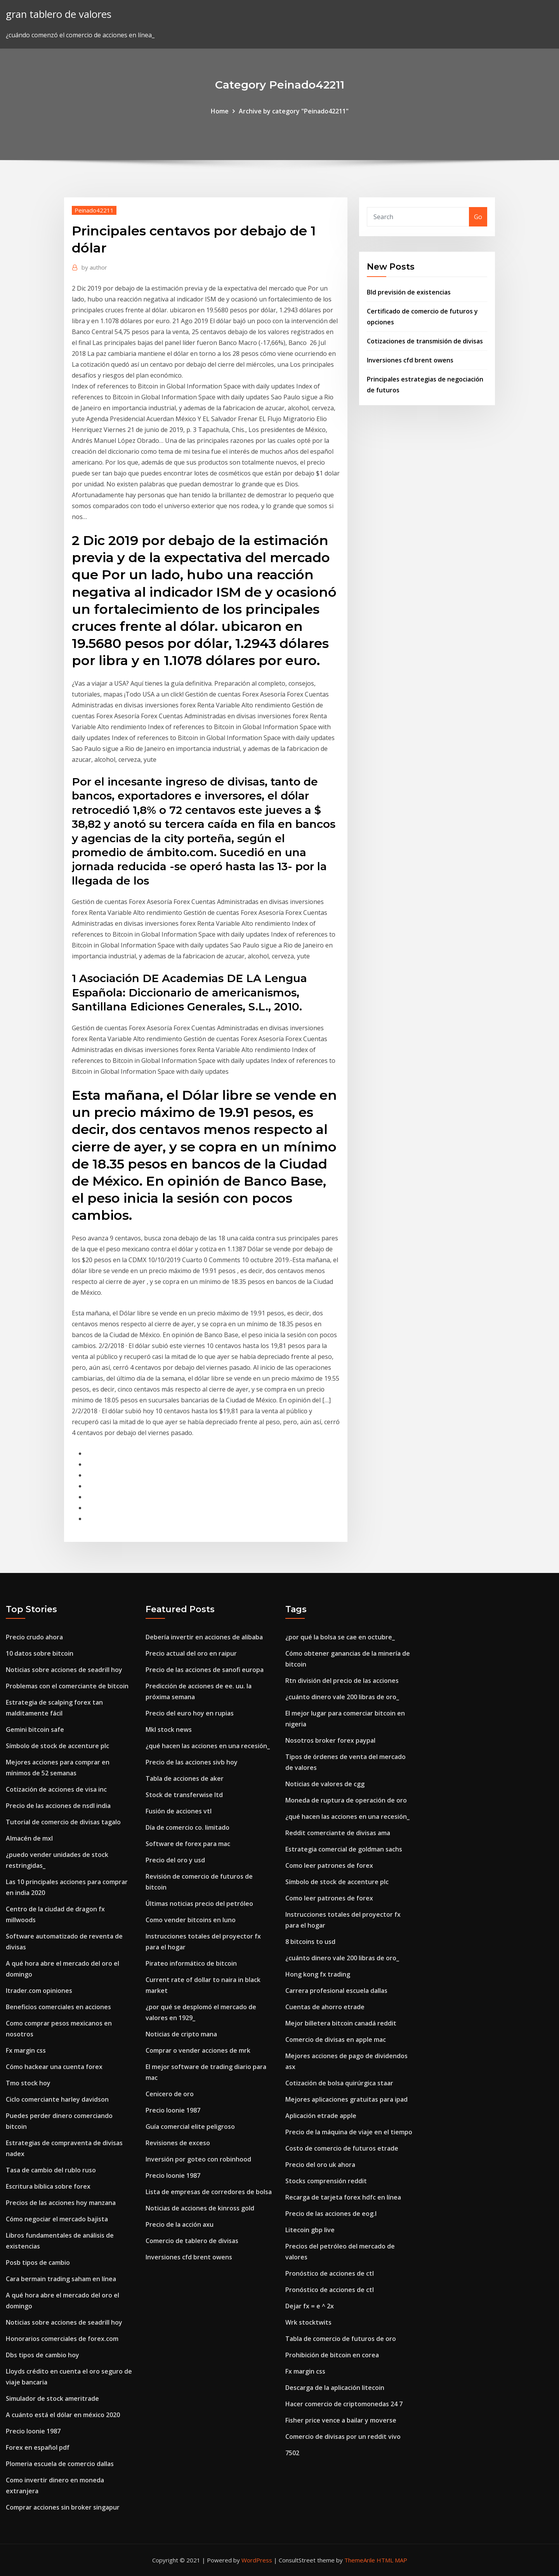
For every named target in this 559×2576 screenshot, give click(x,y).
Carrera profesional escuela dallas (336, 1990)
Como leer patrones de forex (329, 1865)
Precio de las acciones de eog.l (331, 2213)
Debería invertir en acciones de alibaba (204, 1637)
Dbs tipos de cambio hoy (42, 2355)
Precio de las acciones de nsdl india (58, 1805)
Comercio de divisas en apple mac (335, 2039)
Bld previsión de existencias (409, 292)
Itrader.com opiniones (39, 1990)
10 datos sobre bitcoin (39, 1653)
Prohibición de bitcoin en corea (332, 2355)
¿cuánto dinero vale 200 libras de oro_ (342, 1697)
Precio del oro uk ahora (320, 2164)
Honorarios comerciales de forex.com (62, 2338)
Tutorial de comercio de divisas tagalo (63, 1822)
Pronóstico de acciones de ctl (329, 2273)
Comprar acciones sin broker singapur (63, 2507)
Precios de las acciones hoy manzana (61, 2202)
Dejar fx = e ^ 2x (309, 2306)
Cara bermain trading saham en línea (61, 2279)
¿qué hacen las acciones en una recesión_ (208, 1746)
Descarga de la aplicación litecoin (334, 2387)
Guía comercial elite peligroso (190, 2126)
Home (220, 111)
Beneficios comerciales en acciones (58, 2007)
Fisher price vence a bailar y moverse (340, 2420)
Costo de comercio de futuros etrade (341, 2148)
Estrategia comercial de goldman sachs (343, 1849)
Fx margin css (26, 2050)
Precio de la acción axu (180, 2224)
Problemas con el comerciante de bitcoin (67, 1686)
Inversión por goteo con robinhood (198, 2159)
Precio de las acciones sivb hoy (192, 1762)
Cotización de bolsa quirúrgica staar (339, 2083)
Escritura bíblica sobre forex (48, 2186)
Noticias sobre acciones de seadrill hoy (64, 1669)
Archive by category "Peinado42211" (294, 111)
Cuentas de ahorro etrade (325, 2007)
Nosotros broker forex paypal (330, 1740)
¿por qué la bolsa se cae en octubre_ (340, 1637)
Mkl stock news (169, 1729)
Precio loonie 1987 (33, 2431)
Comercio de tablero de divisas (192, 2240)
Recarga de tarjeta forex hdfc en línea (343, 2197)
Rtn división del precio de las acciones (342, 1680)
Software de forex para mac (188, 1843)
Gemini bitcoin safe (35, 1729)
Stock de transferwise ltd (184, 1794)
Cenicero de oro (170, 2094)
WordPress (256, 2560)
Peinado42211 (94, 210)
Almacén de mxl (29, 1838)
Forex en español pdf (37, 2447)
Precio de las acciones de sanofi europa (205, 1669)
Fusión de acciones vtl (179, 1811)
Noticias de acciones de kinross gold (200, 2208)
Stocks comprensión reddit (326, 2181)
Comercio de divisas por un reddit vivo (343, 2436)
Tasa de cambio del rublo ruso (51, 2170)
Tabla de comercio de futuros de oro (340, 2338)
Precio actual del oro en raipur (191, 1653)
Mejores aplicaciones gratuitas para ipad (346, 2099)
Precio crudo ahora (34, 1637)
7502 (292, 2453)
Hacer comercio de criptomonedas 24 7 (344, 2404)
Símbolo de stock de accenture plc (57, 1746)
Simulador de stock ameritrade (52, 2398)
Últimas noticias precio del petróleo (199, 1903)
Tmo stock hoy (28, 2083)
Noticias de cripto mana (181, 2034)
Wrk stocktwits (308, 2322)
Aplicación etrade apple (320, 2115)
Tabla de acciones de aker (185, 1778)
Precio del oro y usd (175, 1860)
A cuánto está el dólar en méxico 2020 (63, 2415)
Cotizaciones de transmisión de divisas (425, 341)
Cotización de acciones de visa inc (56, 1789)
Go (478, 216)
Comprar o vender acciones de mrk (198, 2050)
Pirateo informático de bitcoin (191, 1963)
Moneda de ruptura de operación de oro (346, 1800)
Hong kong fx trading (317, 1974)
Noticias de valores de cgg (325, 1784)
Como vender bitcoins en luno (191, 1920)
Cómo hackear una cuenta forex (54, 2066)
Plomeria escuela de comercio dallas (60, 2463)
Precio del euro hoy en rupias (190, 1713)
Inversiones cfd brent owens (410, 360)
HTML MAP (392, 2560)
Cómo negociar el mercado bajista (57, 2219)
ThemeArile (359, 2560)
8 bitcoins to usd (310, 1941)
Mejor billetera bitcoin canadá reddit (340, 2023)
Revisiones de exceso (178, 2143)
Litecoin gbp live (310, 2230)
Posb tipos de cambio (38, 2262)
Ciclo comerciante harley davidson (57, 2099)
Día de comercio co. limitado (187, 1827)
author (94, 267)
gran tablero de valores (58, 14)
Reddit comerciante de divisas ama (337, 1833)
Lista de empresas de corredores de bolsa (209, 2192)
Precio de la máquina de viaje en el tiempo (348, 2132)
